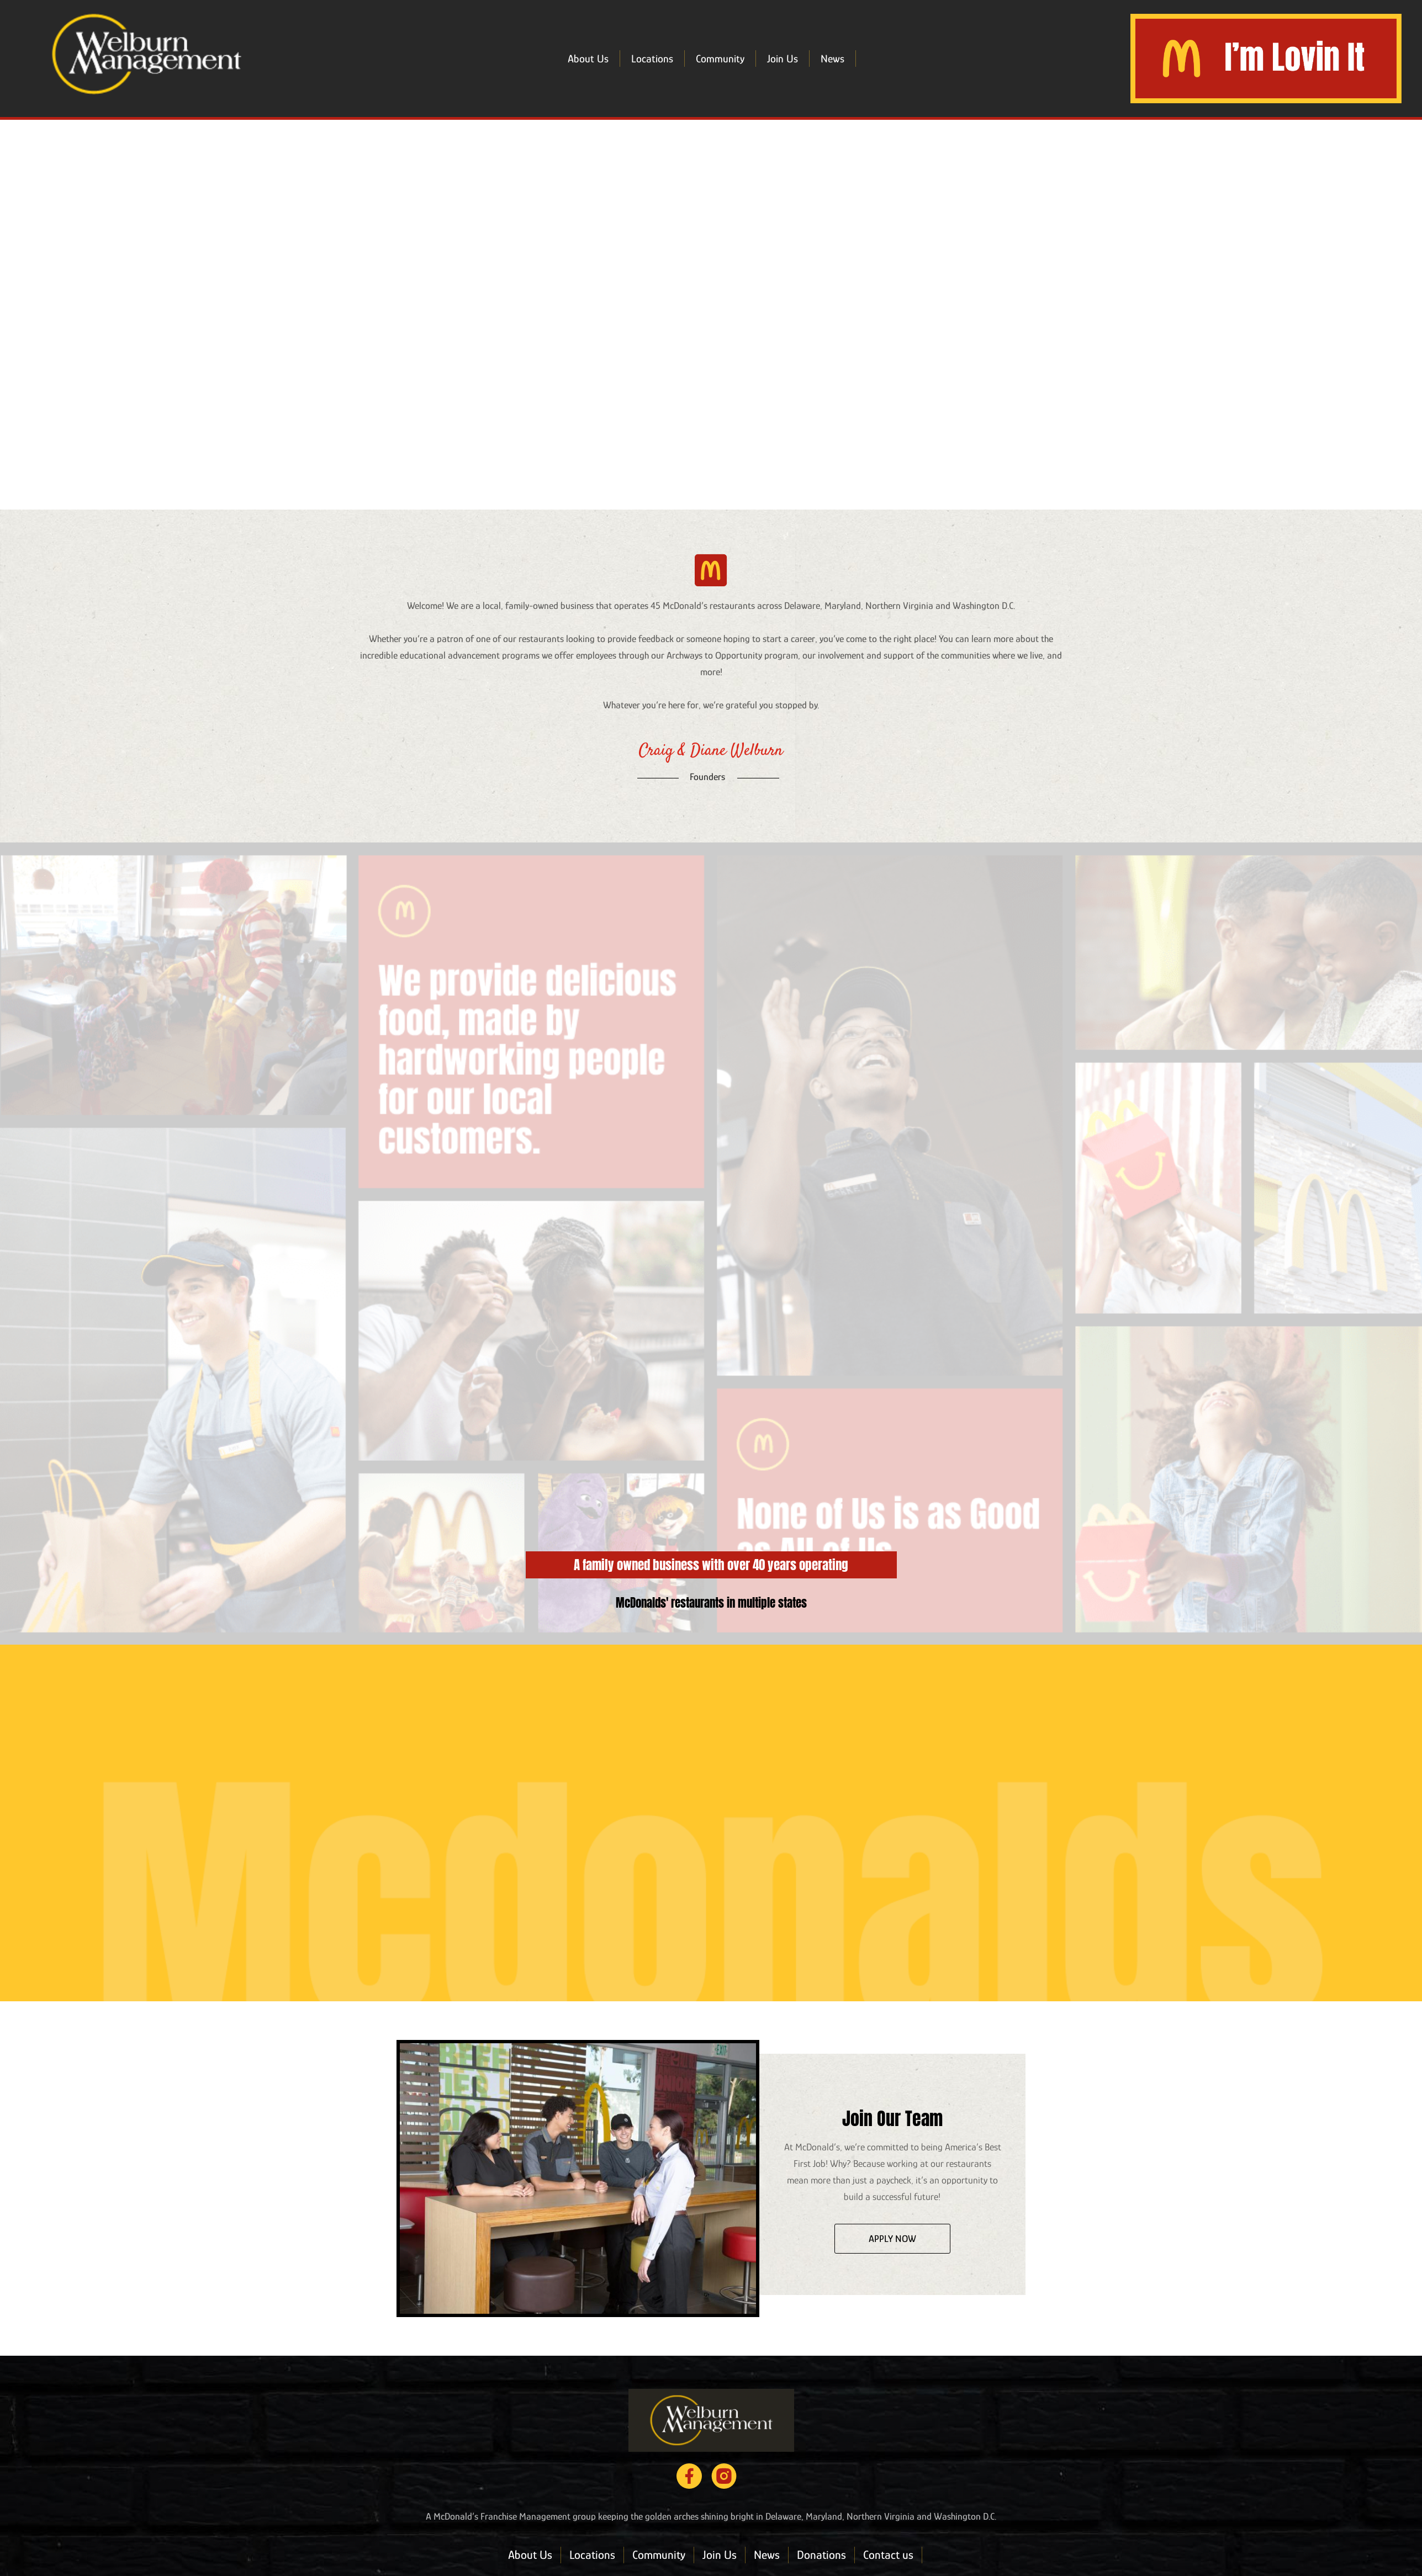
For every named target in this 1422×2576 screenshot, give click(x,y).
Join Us (782, 58)
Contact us (888, 2555)
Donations (821, 2555)
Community (720, 58)
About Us (588, 58)
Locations (652, 58)
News (832, 58)
